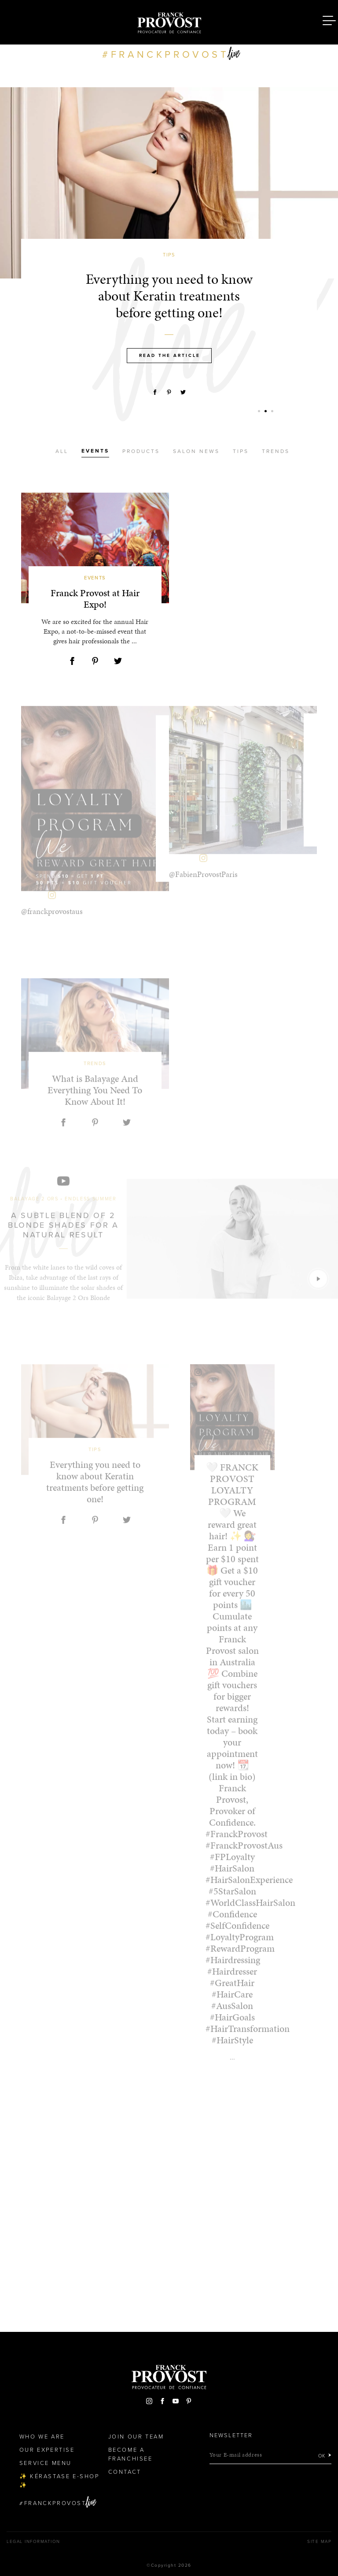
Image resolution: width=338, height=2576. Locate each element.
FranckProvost (55, 2503)
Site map (319, 2541)
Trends (276, 451)
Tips (241, 451)
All (61, 451)
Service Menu (45, 2463)
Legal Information (33, 2541)
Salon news (196, 451)
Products (141, 451)
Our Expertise (47, 2450)
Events (95, 451)
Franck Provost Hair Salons (169, 21)
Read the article (169, 355)
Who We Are (42, 2436)
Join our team (136, 2436)
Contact (124, 2472)
